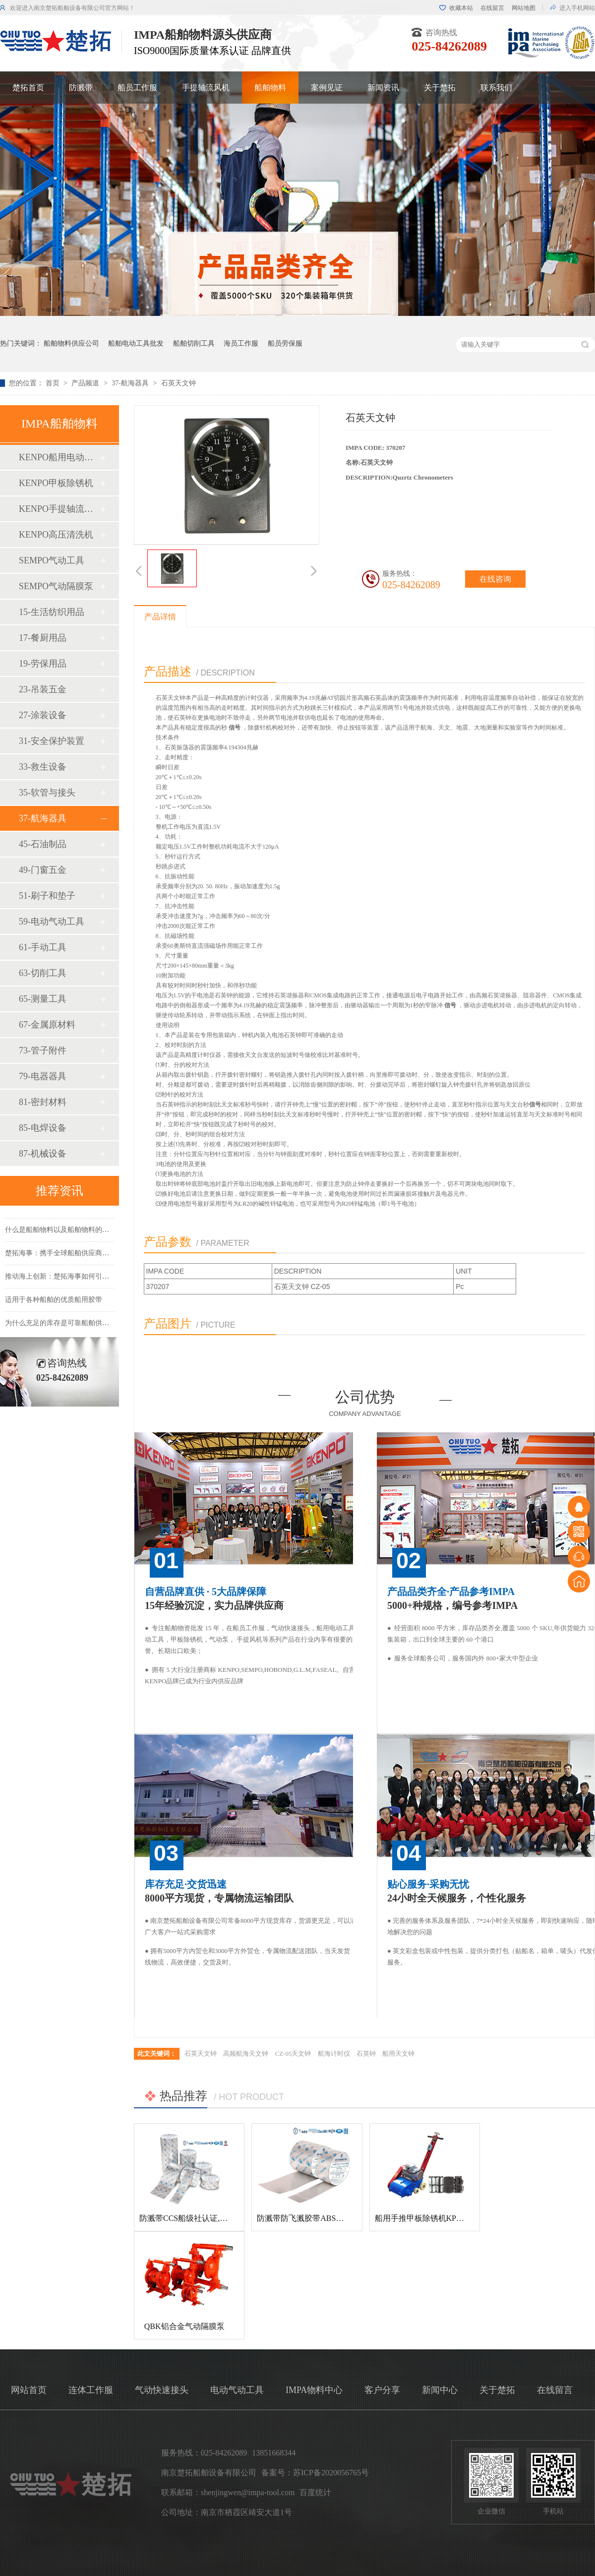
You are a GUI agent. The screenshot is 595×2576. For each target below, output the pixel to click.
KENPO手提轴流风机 (59, 509)
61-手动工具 (42, 947)
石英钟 (366, 2053)
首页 (53, 383)
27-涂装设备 (42, 715)
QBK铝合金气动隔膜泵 (184, 2326)
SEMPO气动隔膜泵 (56, 586)
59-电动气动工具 (51, 921)
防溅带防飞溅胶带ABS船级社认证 (316, 2218)
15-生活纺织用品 (51, 612)
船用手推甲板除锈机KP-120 (423, 2218)
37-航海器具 (131, 383)
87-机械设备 (42, 1154)
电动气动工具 (237, 2390)
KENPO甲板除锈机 (56, 483)
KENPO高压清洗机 (56, 535)
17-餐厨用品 (42, 638)
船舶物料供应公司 (71, 343)
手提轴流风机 (206, 87)
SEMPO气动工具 (51, 560)
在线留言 (492, 7)
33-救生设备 (42, 767)
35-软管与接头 (47, 792)
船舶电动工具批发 (136, 343)
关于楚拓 (440, 87)
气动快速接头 (161, 2390)
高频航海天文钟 (245, 2053)
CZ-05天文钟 (293, 2053)
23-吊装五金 (42, 689)
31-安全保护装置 (51, 741)
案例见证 (327, 87)
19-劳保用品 (42, 664)
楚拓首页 (28, 87)
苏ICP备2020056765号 (331, 2472)
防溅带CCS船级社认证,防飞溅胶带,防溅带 (212, 2218)
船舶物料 (270, 87)
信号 (234, 727)
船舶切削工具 (194, 343)
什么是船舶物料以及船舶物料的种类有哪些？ (74, 1232)
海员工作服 (241, 343)
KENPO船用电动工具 (59, 457)
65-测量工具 (42, 999)
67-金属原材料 (47, 1025)
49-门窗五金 (42, 870)
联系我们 (496, 87)
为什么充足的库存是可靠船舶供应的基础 (67, 1326)
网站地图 (524, 7)
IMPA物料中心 (314, 2390)
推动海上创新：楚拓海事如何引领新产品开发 (74, 1279)
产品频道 (86, 383)
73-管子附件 (42, 1050)
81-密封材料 (42, 1102)
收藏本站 (461, 7)
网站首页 (29, 2390)
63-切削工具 (42, 973)
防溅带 (81, 87)
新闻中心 (440, 2390)
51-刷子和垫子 (47, 896)
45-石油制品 (42, 844)
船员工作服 (137, 87)
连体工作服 (90, 2390)
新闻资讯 (383, 87)
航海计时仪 (334, 2053)
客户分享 (382, 2390)
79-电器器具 (42, 1076)
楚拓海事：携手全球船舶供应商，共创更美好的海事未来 (91, 1256)
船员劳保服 (285, 343)
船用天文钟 (398, 2053)
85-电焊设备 (42, 1128)
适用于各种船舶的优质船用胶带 (53, 1302)
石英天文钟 (178, 383)
